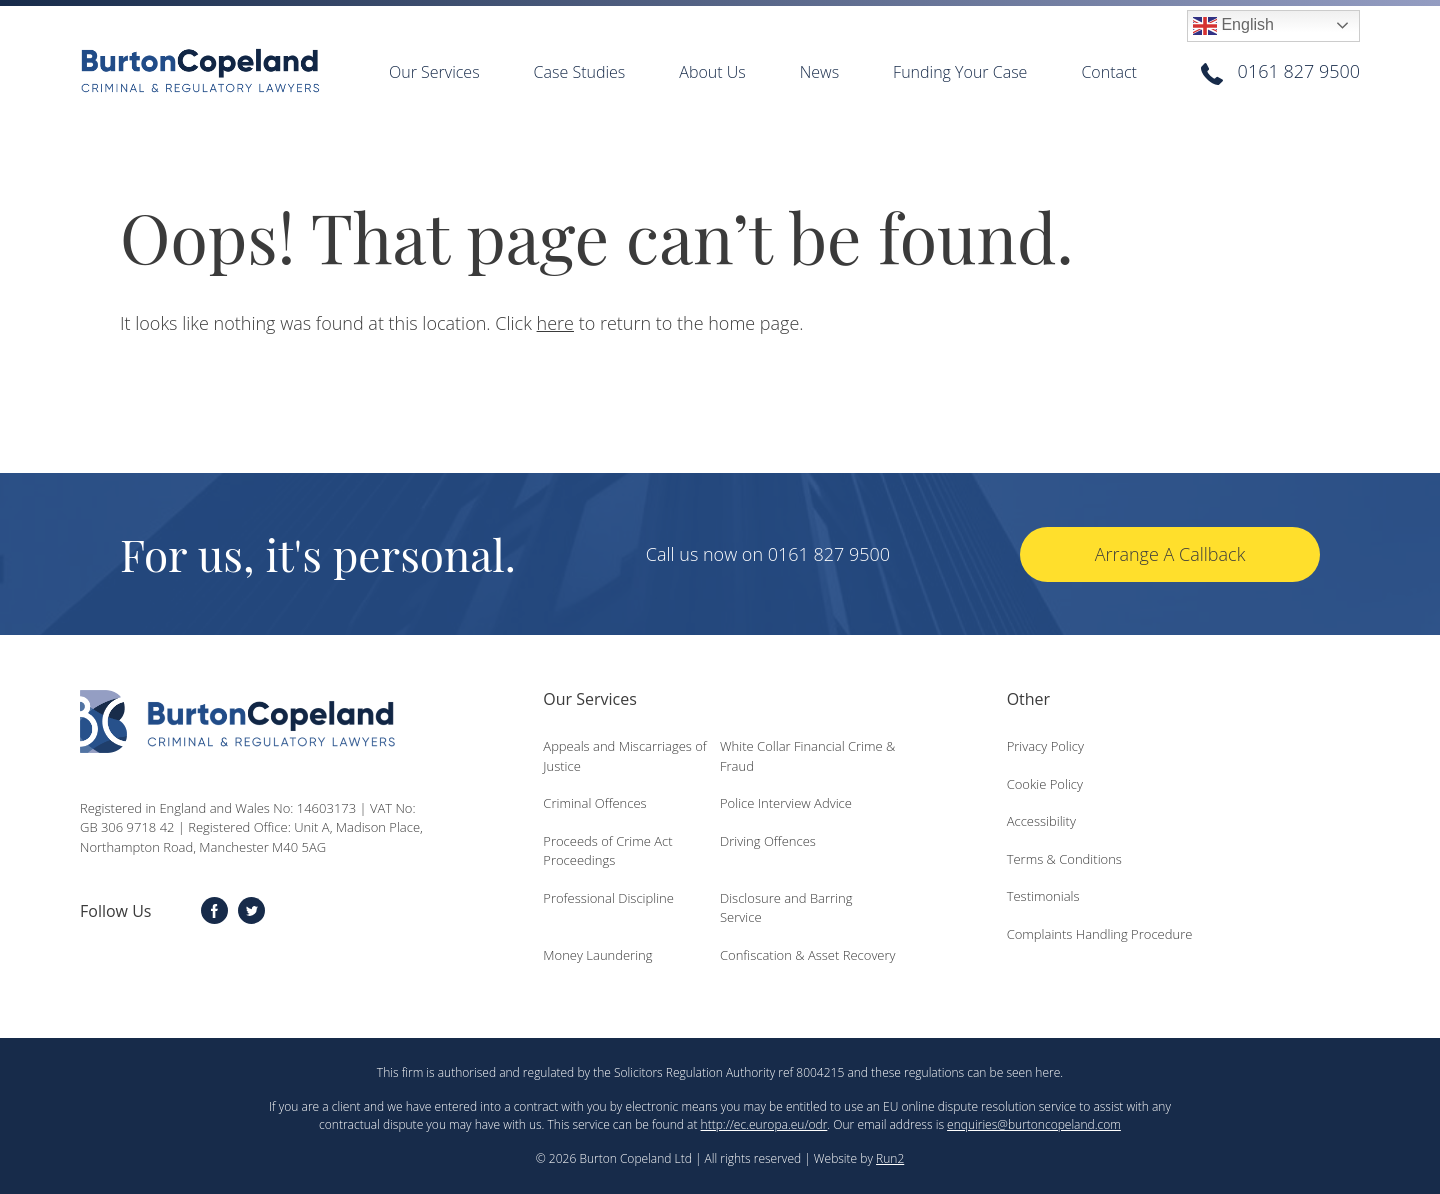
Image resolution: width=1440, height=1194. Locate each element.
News (819, 72)
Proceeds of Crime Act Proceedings (607, 851)
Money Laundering (597, 955)
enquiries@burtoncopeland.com (1034, 1124)
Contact (1109, 72)
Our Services (434, 72)
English (1233, 26)
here (555, 323)
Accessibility (1041, 821)
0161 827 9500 (1299, 71)
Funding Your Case (960, 72)
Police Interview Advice (786, 803)
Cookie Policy (1045, 784)
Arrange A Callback (1170, 554)
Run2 (890, 1158)
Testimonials (1043, 896)
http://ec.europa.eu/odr (764, 1124)
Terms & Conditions (1064, 859)
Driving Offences (768, 841)
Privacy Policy (1045, 746)
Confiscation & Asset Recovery (808, 955)
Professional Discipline (608, 898)
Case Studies (580, 72)
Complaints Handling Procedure (1100, 934)
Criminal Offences (594, 803)
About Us (712, 72)
